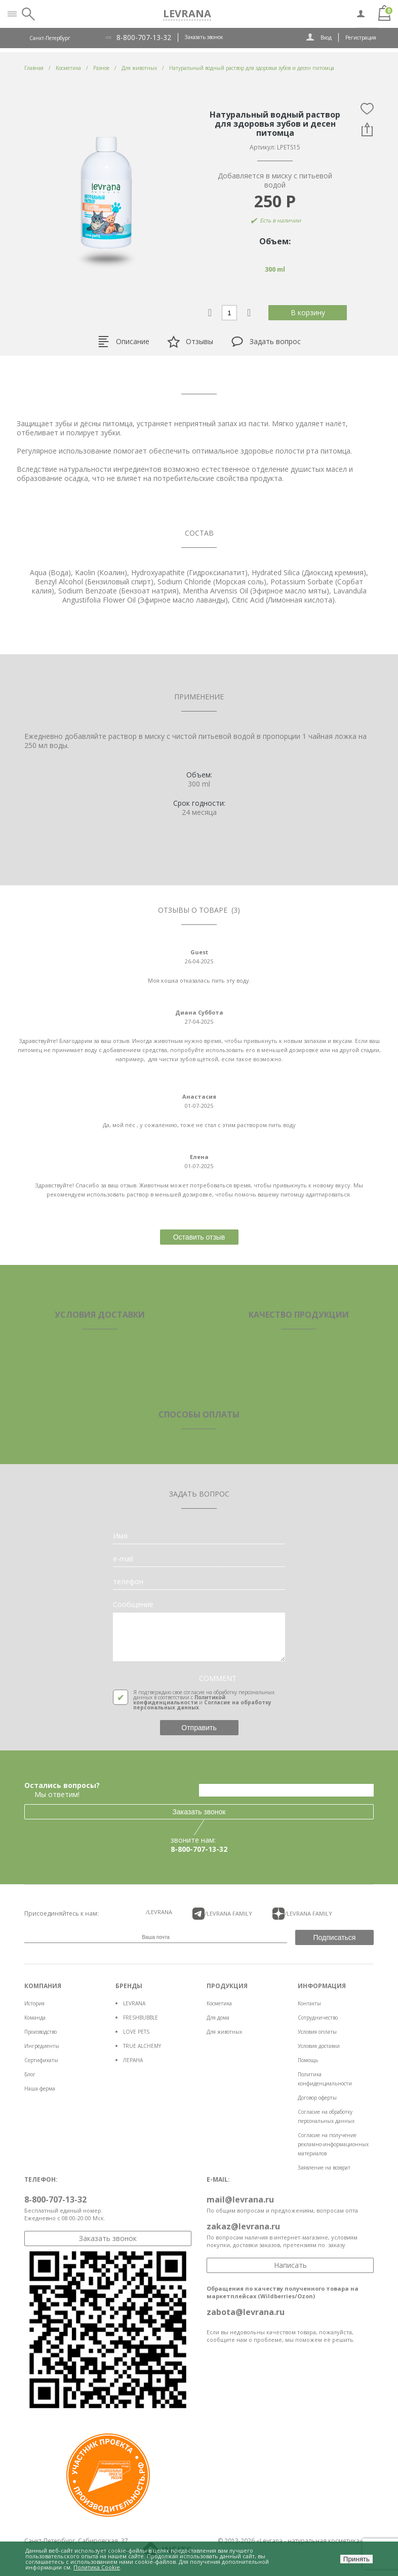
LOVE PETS (136, 2031)
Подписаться (334, 1937)
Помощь (308, 2060)
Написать (290, 2265)
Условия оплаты (317, 2031)
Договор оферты (317, 2097)
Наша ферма (39, 2088)
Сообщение (133, 1604)
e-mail (123, 1558)
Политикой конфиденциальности (179, 1700)
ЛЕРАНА (133, 2060)
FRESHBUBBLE (140, 2017)
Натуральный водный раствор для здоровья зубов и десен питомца (251, 67)
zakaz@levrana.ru (243, 2226)
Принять (356, 2559)
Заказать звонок (204, 37)
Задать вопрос (266, 342)
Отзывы (190, 341)
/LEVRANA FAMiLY (222, 1914)
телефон (128, 1581)
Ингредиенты (41, 2045)
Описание (123, 341)
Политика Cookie (96, 2567)
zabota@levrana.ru (246, 2312)
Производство (40, 2031)
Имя (120, 1536)
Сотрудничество (318, 2017)
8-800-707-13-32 (143, 37)
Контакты (309, 2003)
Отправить (198, 1728)
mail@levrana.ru (240, 2199)
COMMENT (217, 1678)
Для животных (224, 2031)
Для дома (218, 2017)
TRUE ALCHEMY (142, 2045)
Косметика (219, 2003)
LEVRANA (134, 2003)
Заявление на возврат (324, 2167)
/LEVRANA (159, 1912)
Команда (35, 2017)
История (34, 2003)
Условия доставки (319, 2045)
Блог (29, 2074)
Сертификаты (41, 2060)
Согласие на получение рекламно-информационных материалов (333, 2144)
